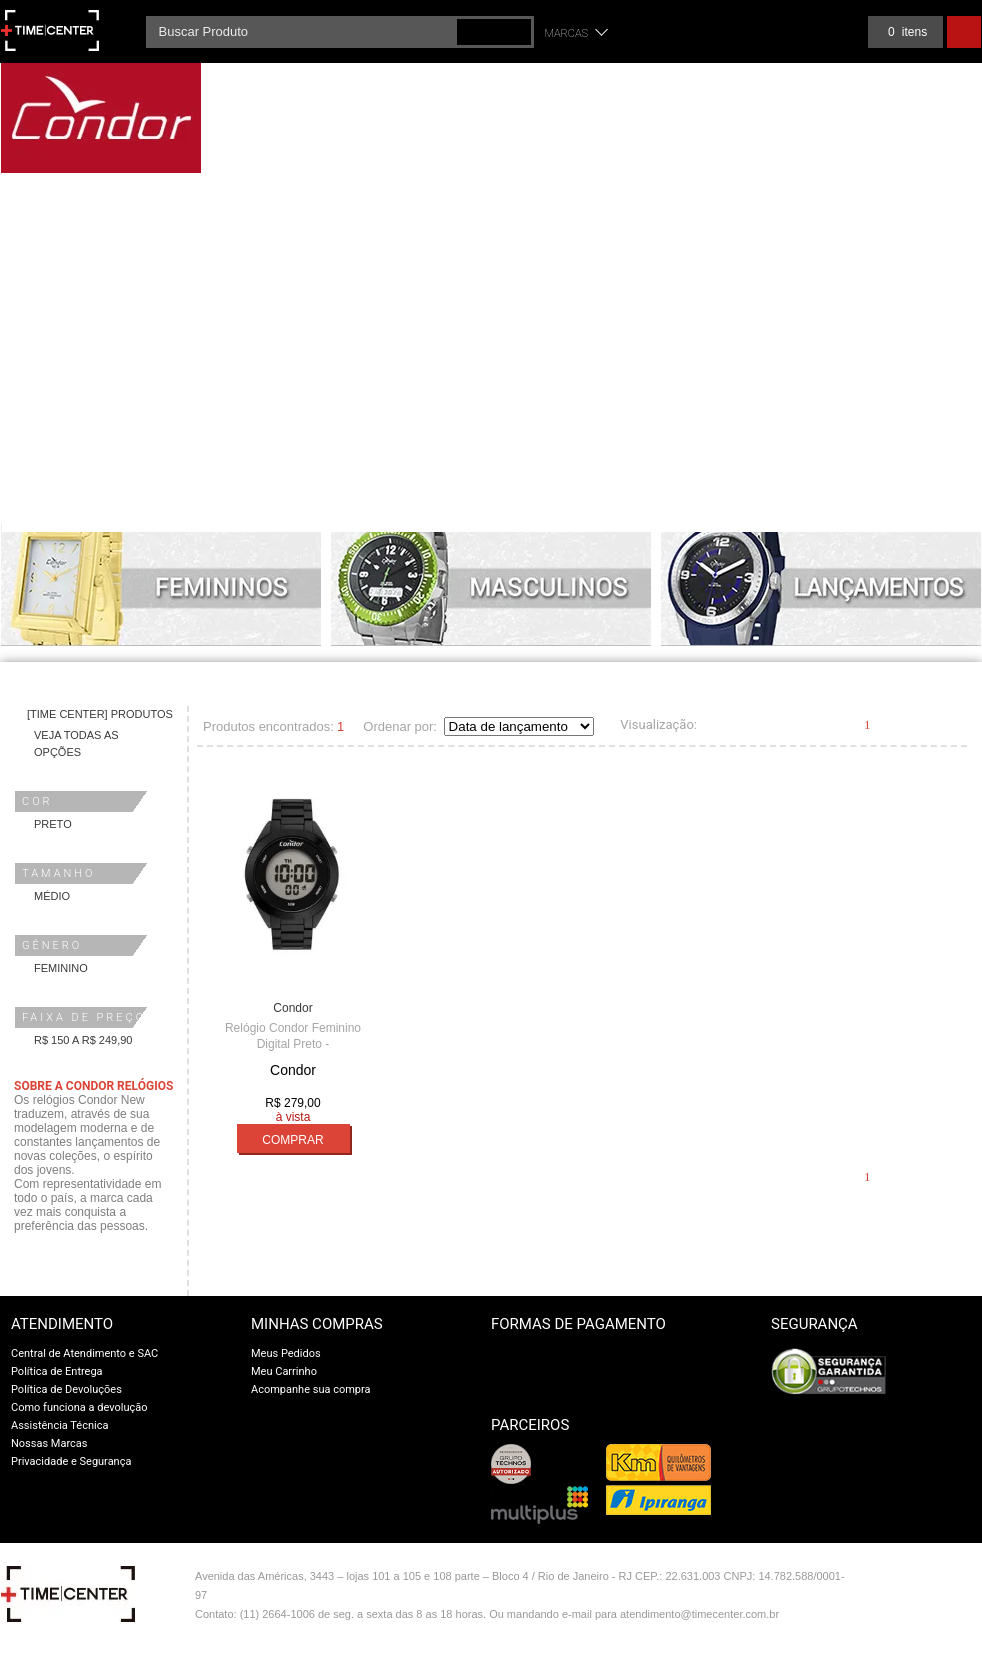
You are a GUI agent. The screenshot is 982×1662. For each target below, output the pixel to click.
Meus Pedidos (286, 1353)
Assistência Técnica (59, 1425)
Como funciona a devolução (79, 1407)
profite (938, 1620)
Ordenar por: (400, 726)
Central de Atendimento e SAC (84, 1353)
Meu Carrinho (284, 1371)
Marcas (567, 33)
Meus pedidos (816, 32)
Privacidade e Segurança (71, 1461)
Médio (52, 896)
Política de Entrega (57, 1371)
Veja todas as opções (76, 743)
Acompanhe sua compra (311, 1389)
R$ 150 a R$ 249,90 (83, 1040)
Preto (53, 824)
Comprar (292, 1140)
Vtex (938, 1580)
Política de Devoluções (66, 1389)
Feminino (61, 968)
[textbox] (340, 32)
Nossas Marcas (49, 1443)
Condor (292, 1008)
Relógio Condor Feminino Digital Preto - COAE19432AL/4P (293, 1044)
